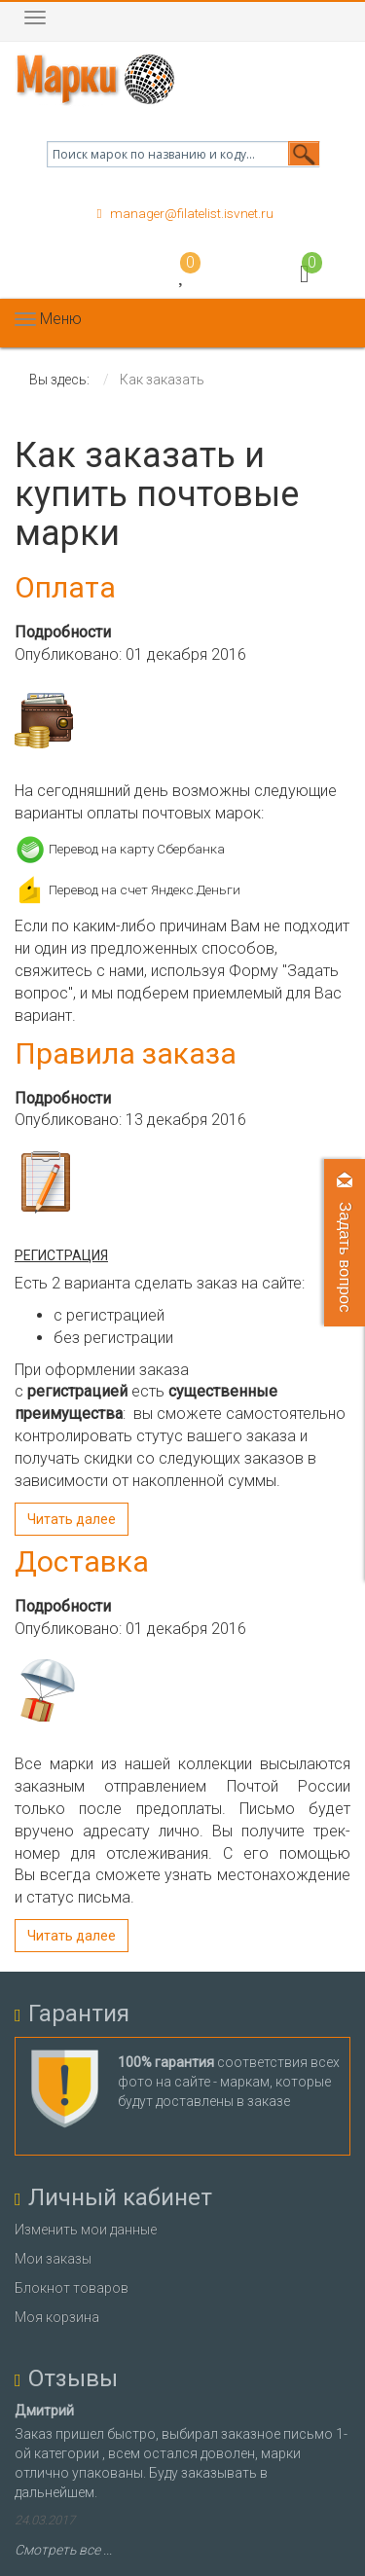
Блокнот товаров (71, 2288)
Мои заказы (53, 2259)
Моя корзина (57, 2317)
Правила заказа (126, 1053)
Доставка (82, 1561)
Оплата (65, 587)
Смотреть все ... (63, 2550)
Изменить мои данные (86, 2229)
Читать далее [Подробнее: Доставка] (71, 1935)
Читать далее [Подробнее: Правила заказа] (71, 1519)
